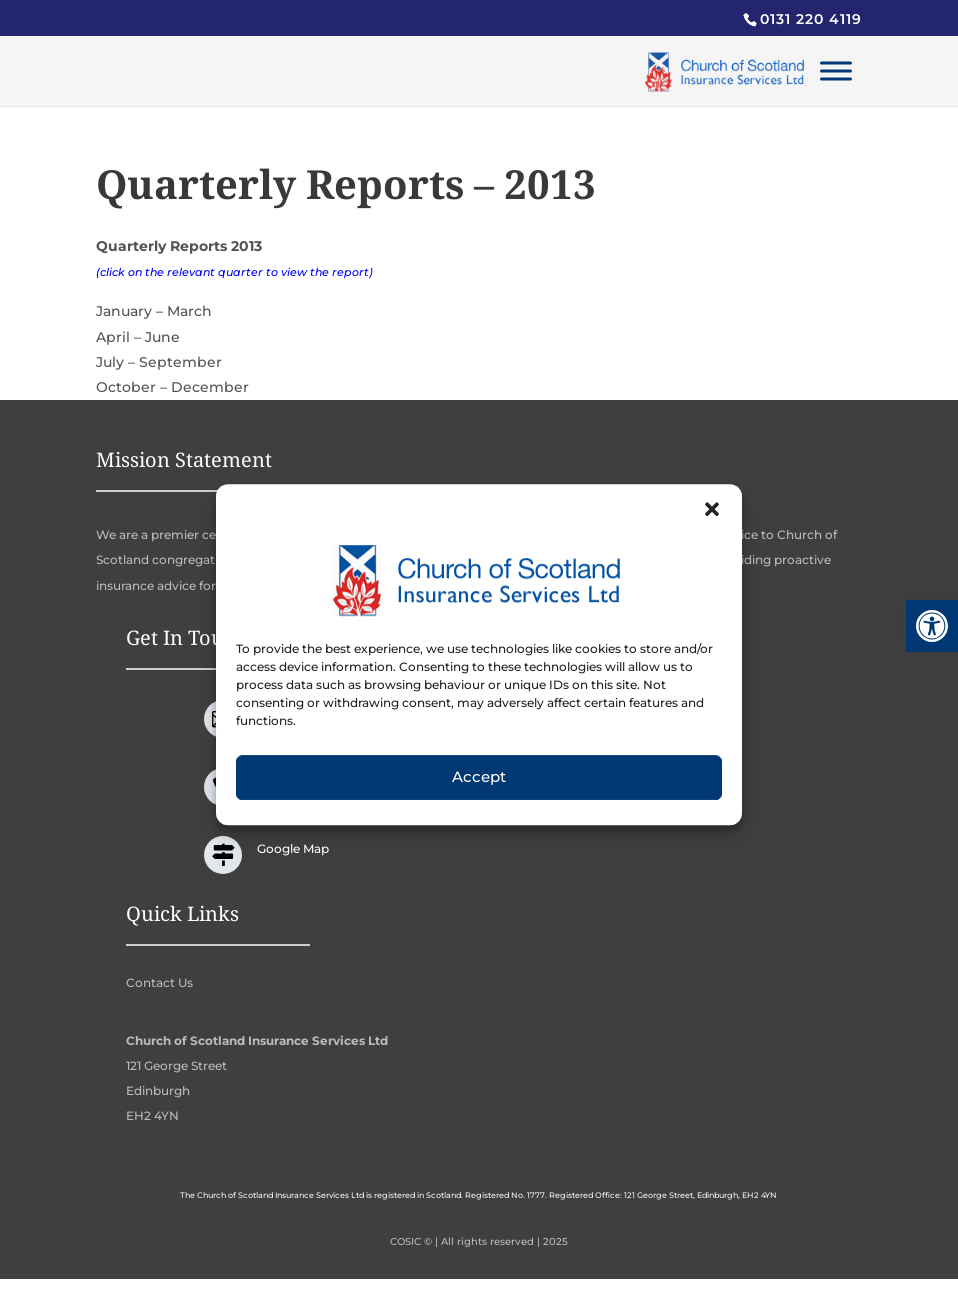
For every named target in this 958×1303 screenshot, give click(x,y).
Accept (479, 794)
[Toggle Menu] (836, 70)
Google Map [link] (293, 848)
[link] (932, 626)
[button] (712, 526)
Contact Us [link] (159, 983)
